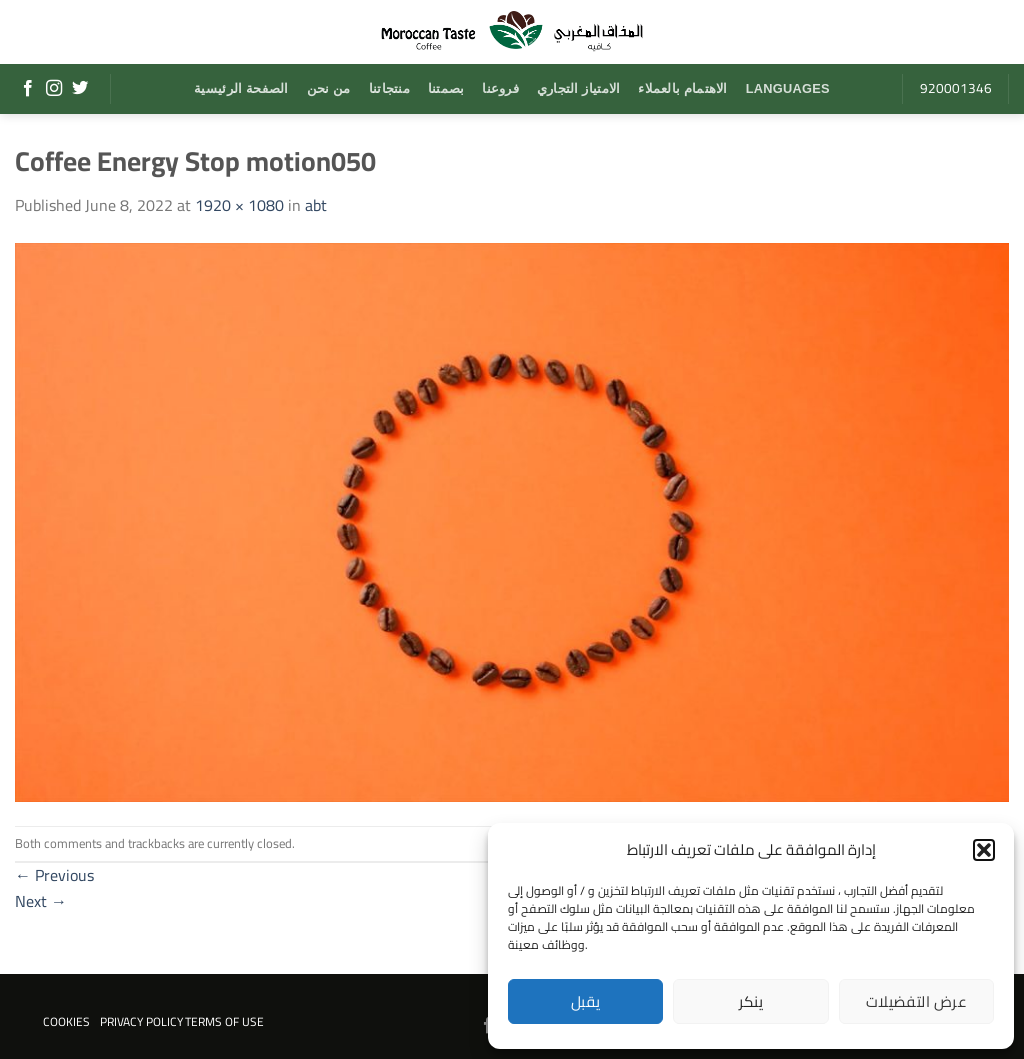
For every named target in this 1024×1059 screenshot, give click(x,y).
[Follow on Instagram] (54, 89)
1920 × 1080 (239, 205)
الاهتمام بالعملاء (682, 88)
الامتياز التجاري (578, 88)
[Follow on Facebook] (28, 89)
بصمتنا (446, 88)
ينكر (751, 1001)
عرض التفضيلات (916, 1001)
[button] (984, 850)
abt (316, 205)
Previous (54, 875)
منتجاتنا (389, 88)
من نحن (329, 88)
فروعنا (500, 88)
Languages (788, 88)
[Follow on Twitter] (80, 89)
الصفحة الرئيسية (241, 88)
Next (41, 901)
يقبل (586, 1001)
